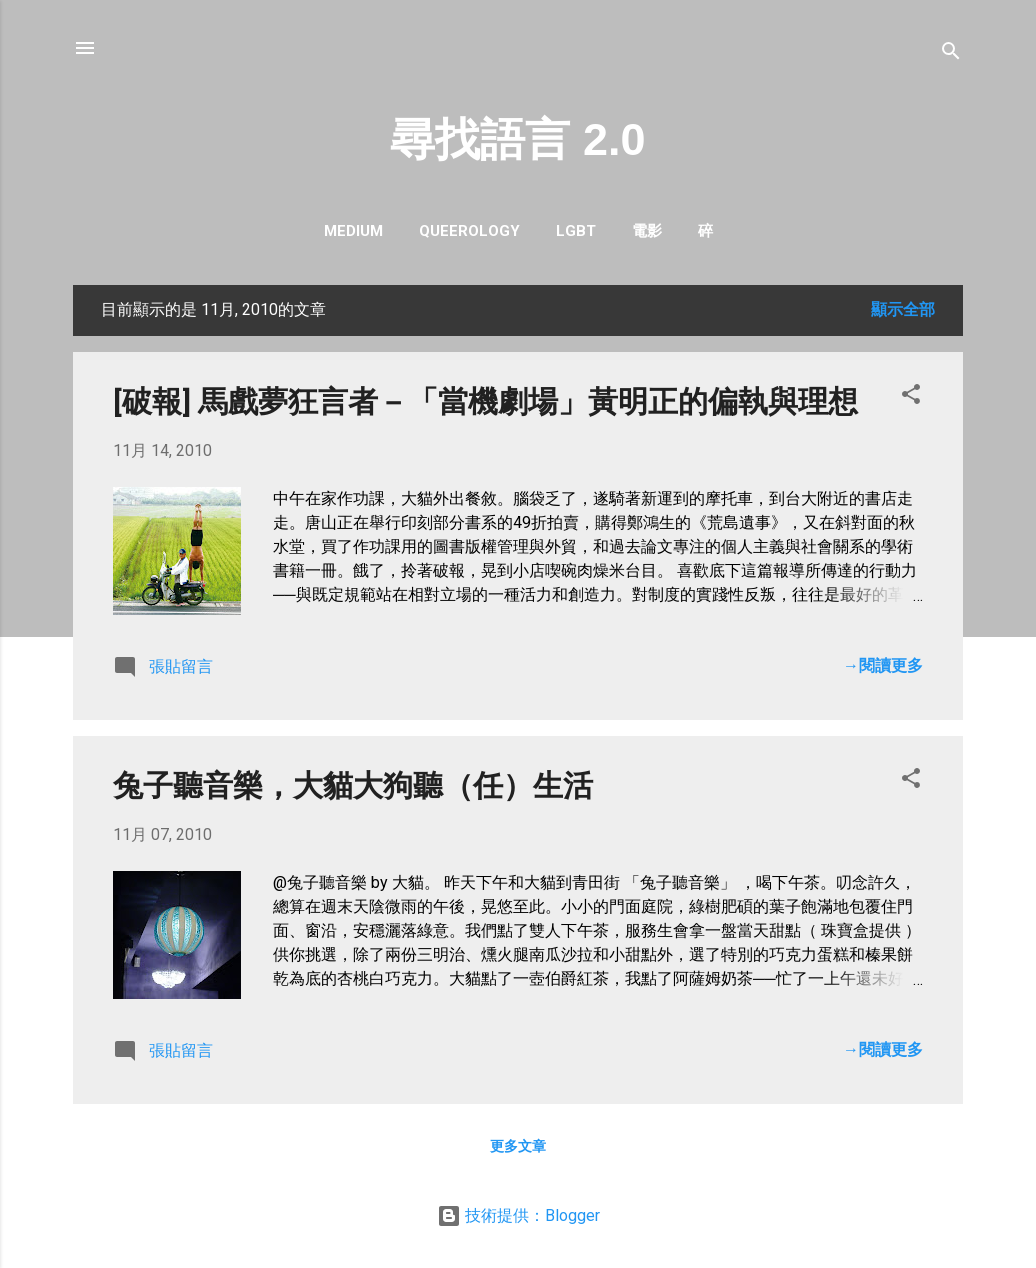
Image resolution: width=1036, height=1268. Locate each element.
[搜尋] (951, 54)
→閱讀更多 (883, 665)
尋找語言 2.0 (517, 139)
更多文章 (518, 1146)
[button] (911, 397)
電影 (647, 231)
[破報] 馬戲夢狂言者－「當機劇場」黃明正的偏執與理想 (485, 401)
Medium (353, 231)
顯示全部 (903, 309)
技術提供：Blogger (518, 1215)
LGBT (576, 231)
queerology (469, 231)
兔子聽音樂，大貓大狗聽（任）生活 (353, 785)
